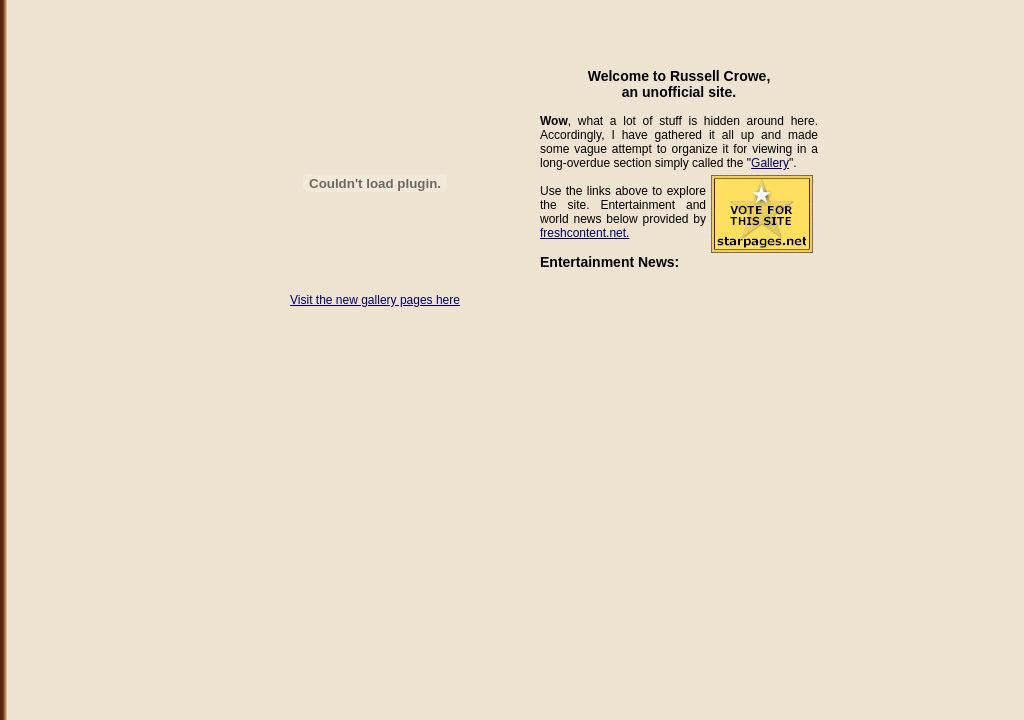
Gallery (770, 163)
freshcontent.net (583, 233)
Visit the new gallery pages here (375, 300)
